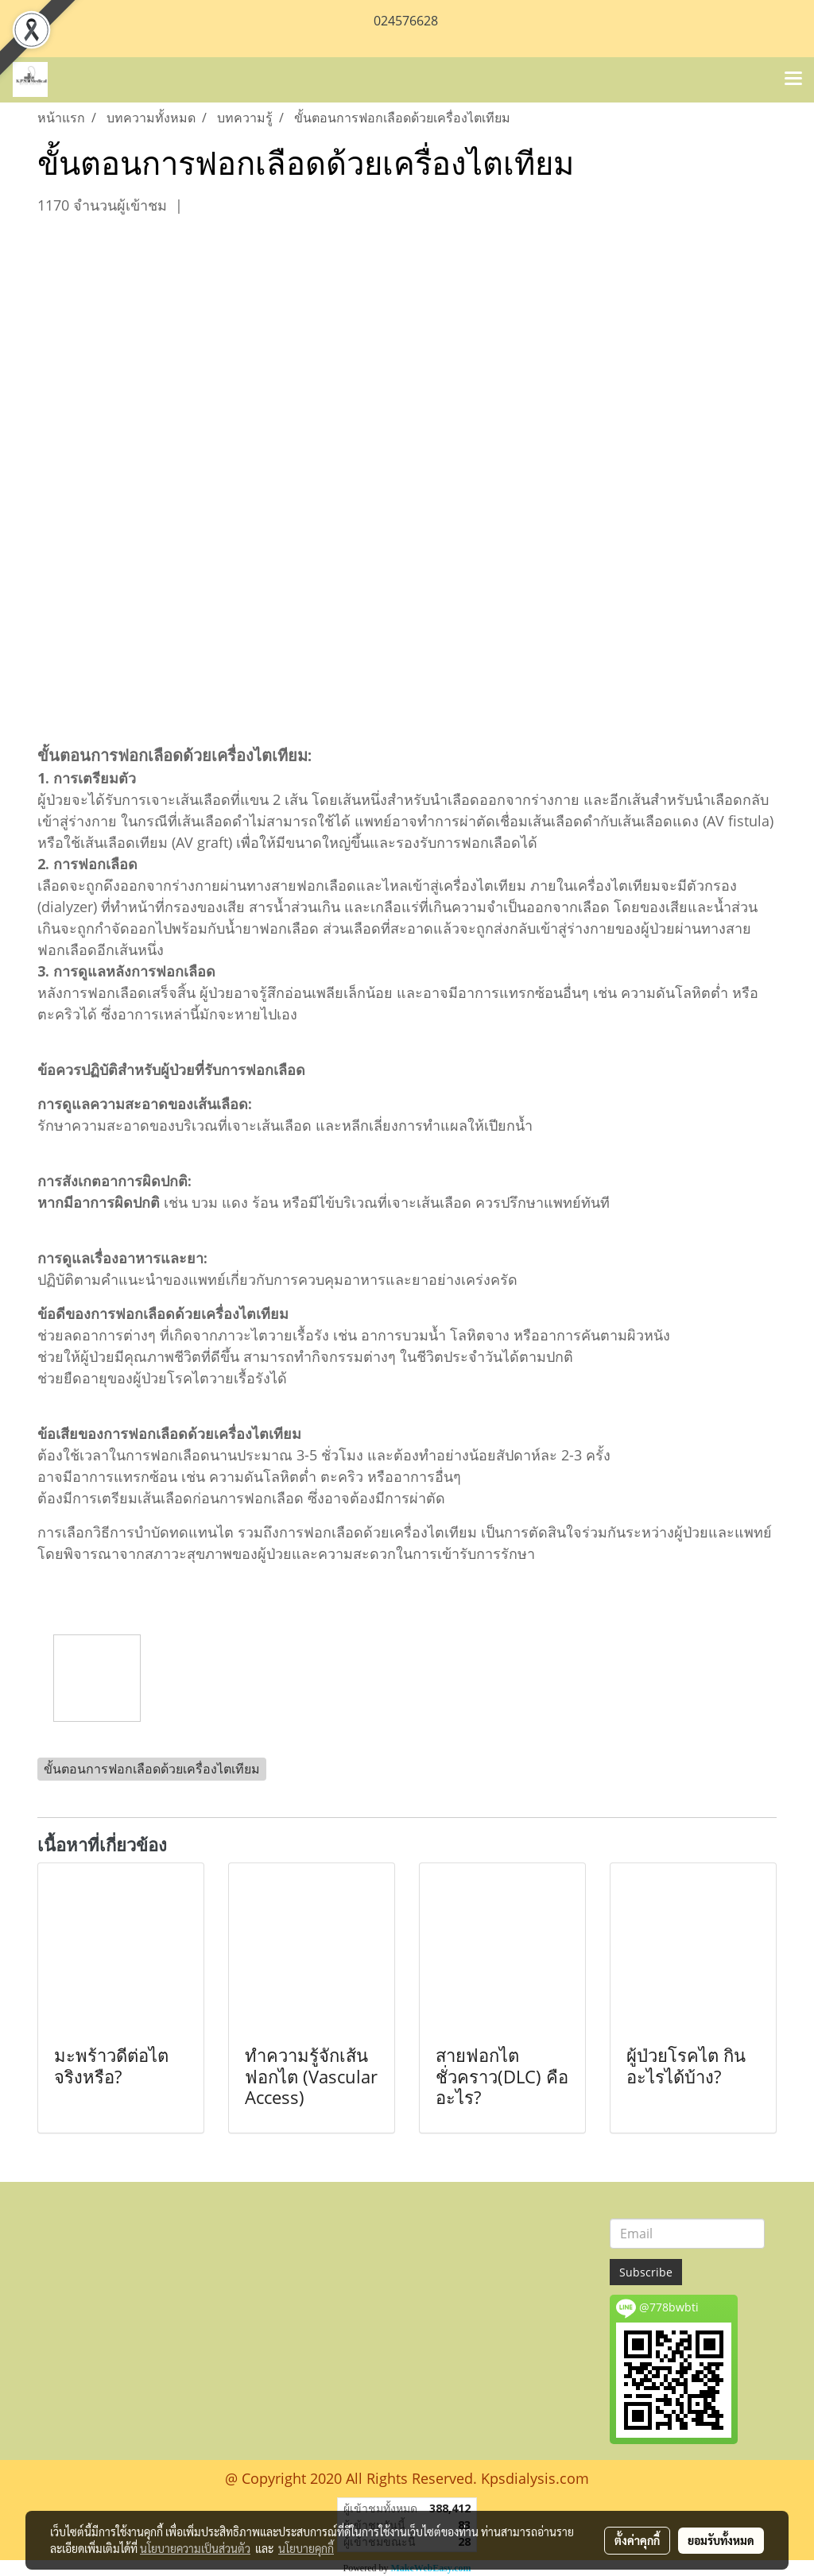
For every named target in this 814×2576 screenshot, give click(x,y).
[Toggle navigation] (793, 79)
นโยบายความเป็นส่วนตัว (195, 2548)
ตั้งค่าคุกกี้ (637, 2540)
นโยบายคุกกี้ (306, 2548)
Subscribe (646, 2272)
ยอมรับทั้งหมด (721, 2540)
